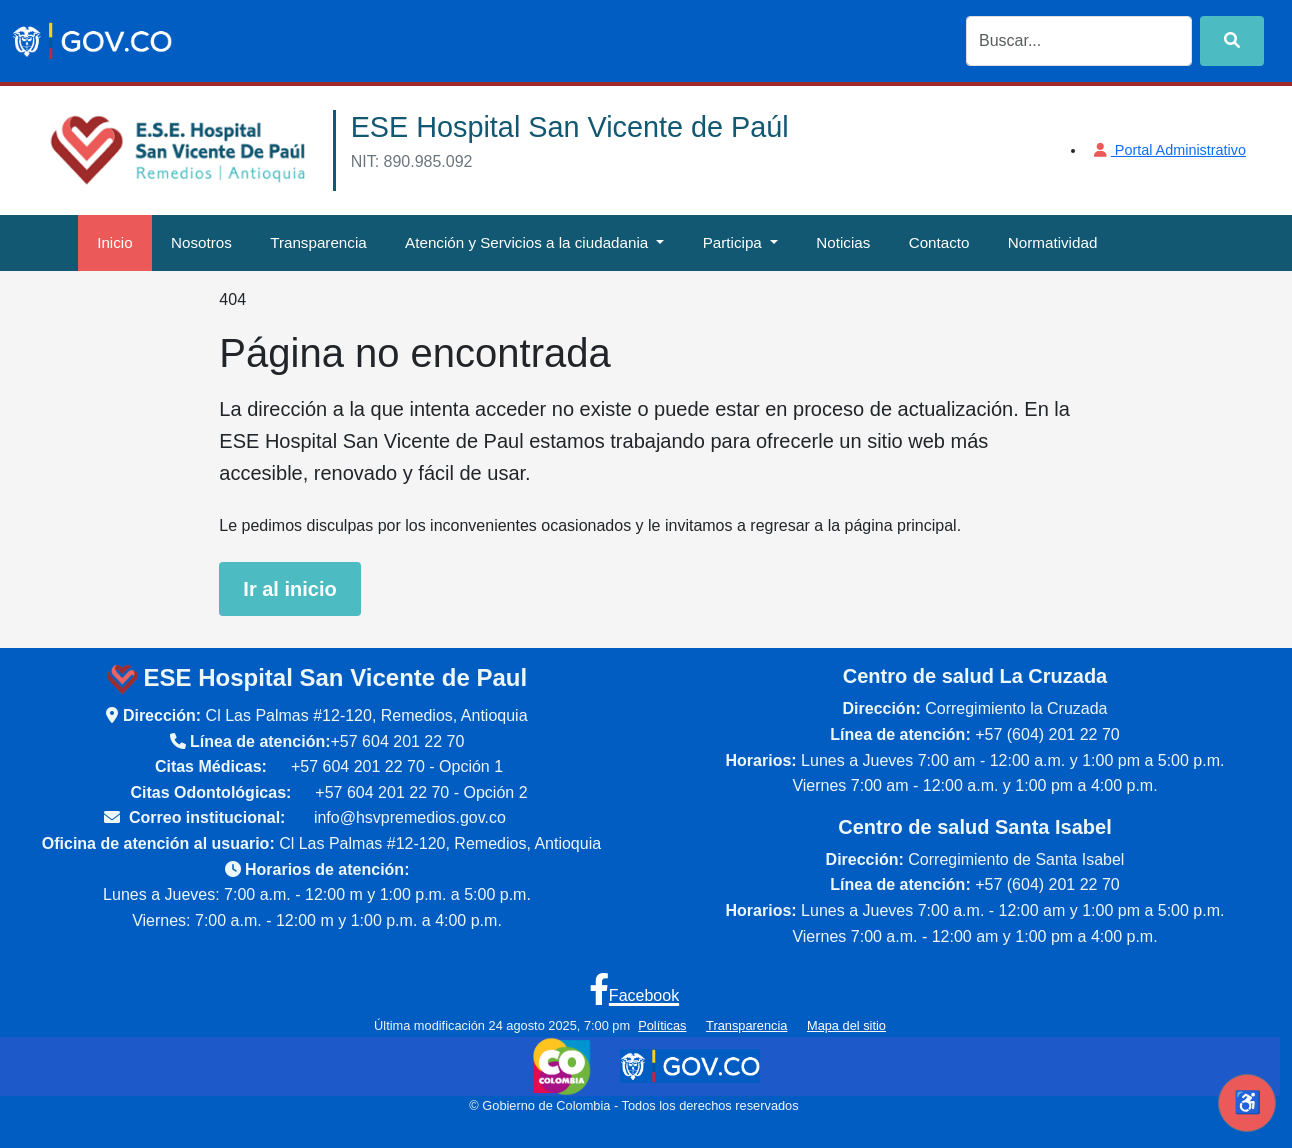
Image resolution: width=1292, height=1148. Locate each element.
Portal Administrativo (1168, 150)
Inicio (114, 242)
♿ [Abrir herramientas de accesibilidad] (1247, 1102)
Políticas (662, 1025)
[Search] (1079, 41)
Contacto (939, 242)
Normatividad (1052, 242)
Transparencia (318, 242)
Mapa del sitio (846, 1025)
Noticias (843, 242)
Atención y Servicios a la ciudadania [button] (528, 242)
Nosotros (201, 242)
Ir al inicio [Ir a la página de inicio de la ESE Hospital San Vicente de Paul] (289, 589)
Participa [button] (734, 242)
